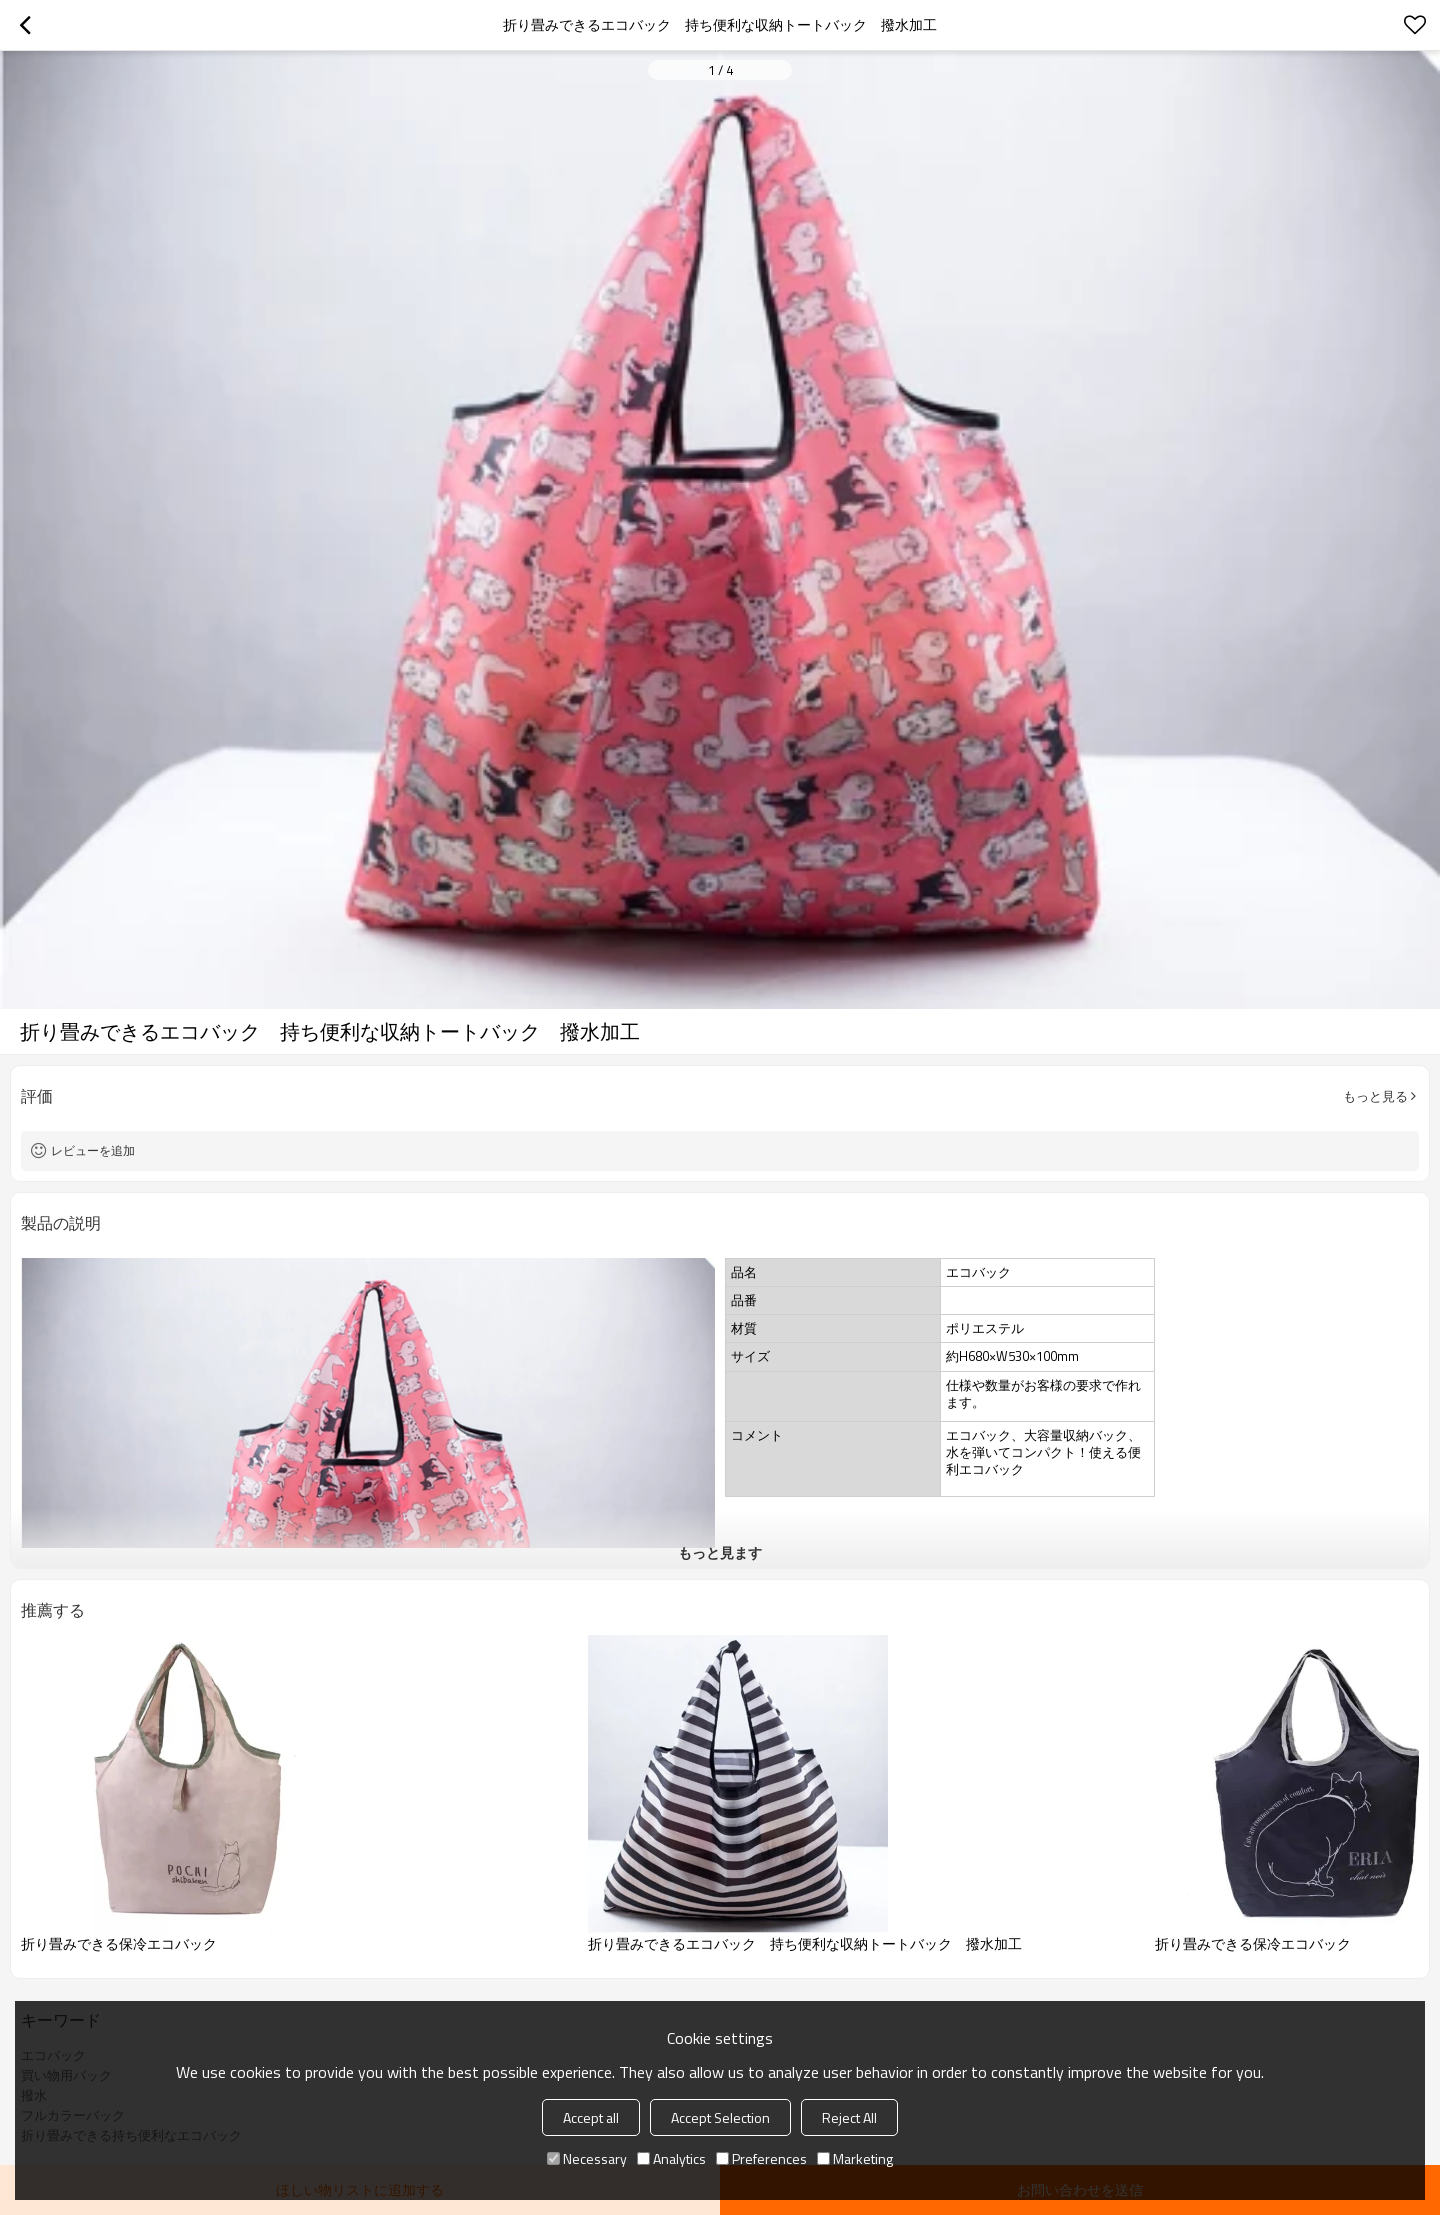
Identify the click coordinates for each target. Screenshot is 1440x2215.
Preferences (761, 2158)
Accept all (591, 2117)
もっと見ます (720, 1552)
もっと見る (1375, 1096)
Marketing (855, 2158)
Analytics (671, 2158)
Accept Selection (720, 2117)
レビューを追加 (93, 1150)
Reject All (849, 2117)
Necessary (587, 2158)
